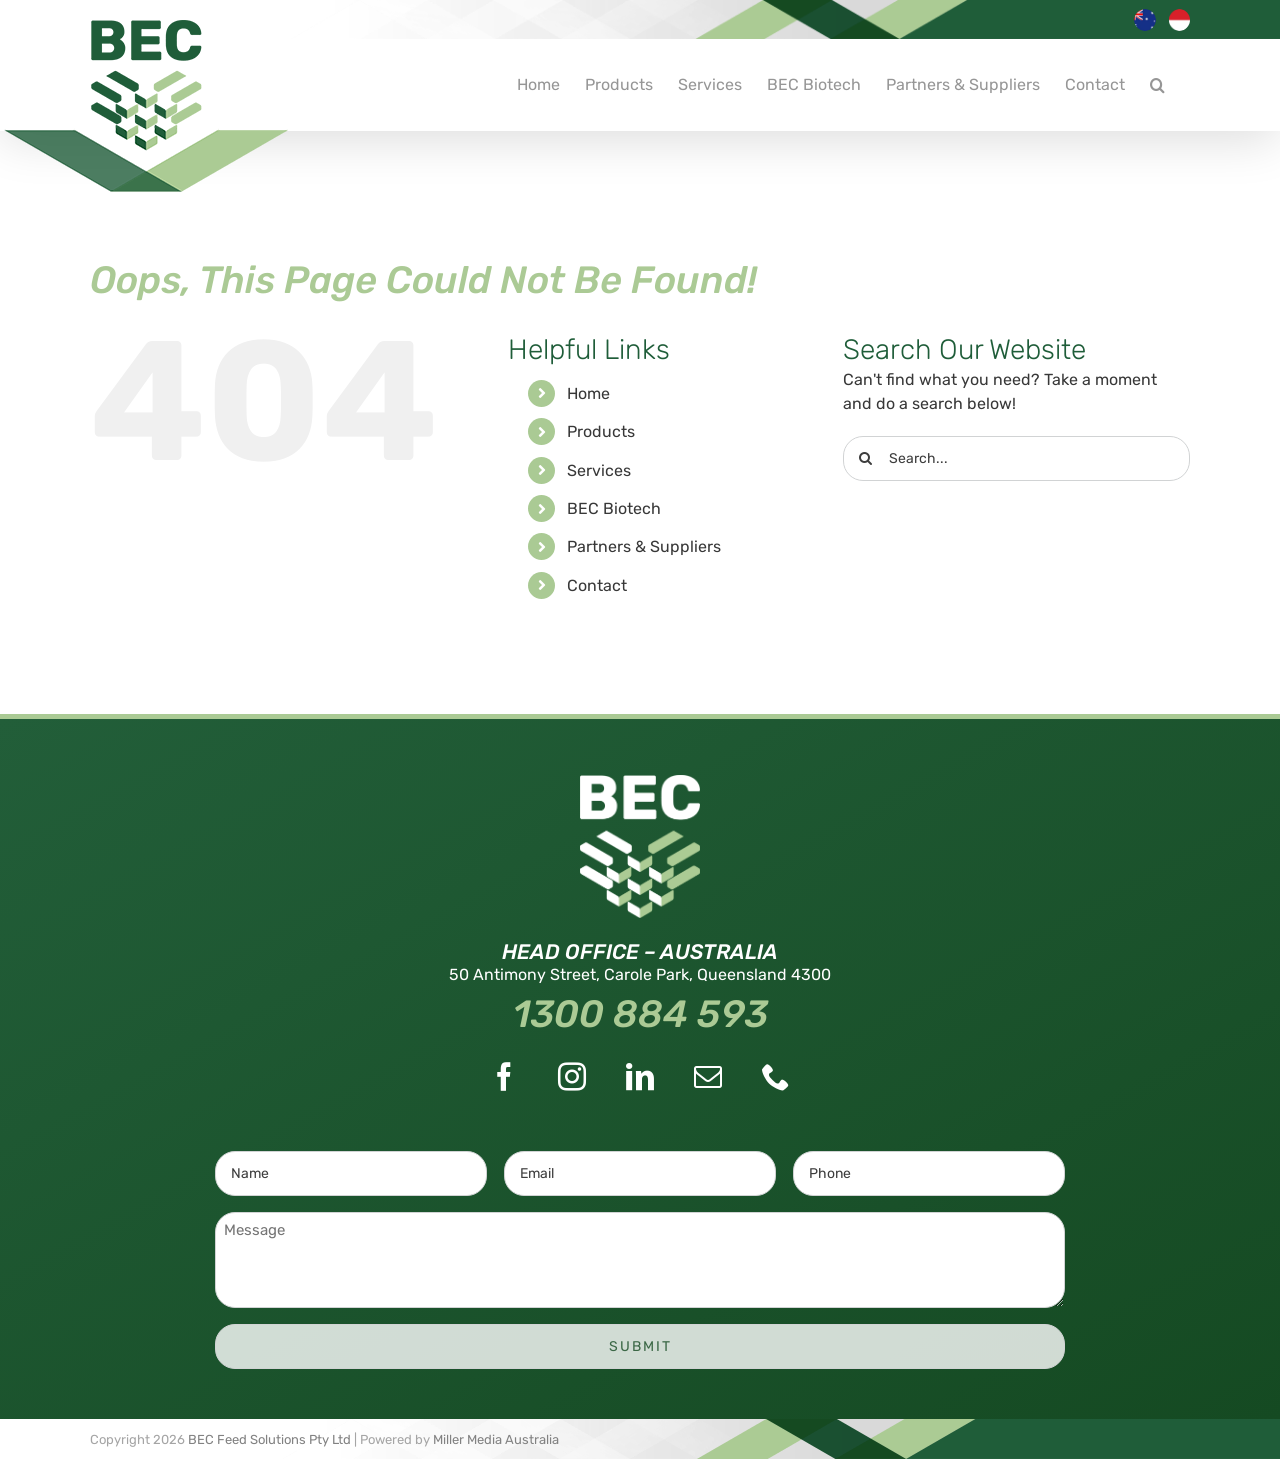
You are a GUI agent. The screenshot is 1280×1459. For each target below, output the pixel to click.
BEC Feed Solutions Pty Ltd (269, 1439)
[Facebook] (504, 1077)
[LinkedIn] (640, 1077)
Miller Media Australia (496, 1439)
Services (599, 470)
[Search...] (1016, 458)
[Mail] (708, 1077)
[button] (1157, 85)
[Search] (865, 458)
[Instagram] (572, 1077)
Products (601, 431)
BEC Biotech (614, 508)
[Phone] (776, 1077)
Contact (597, 585)
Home (588, 393)
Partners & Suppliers (644, 546)
